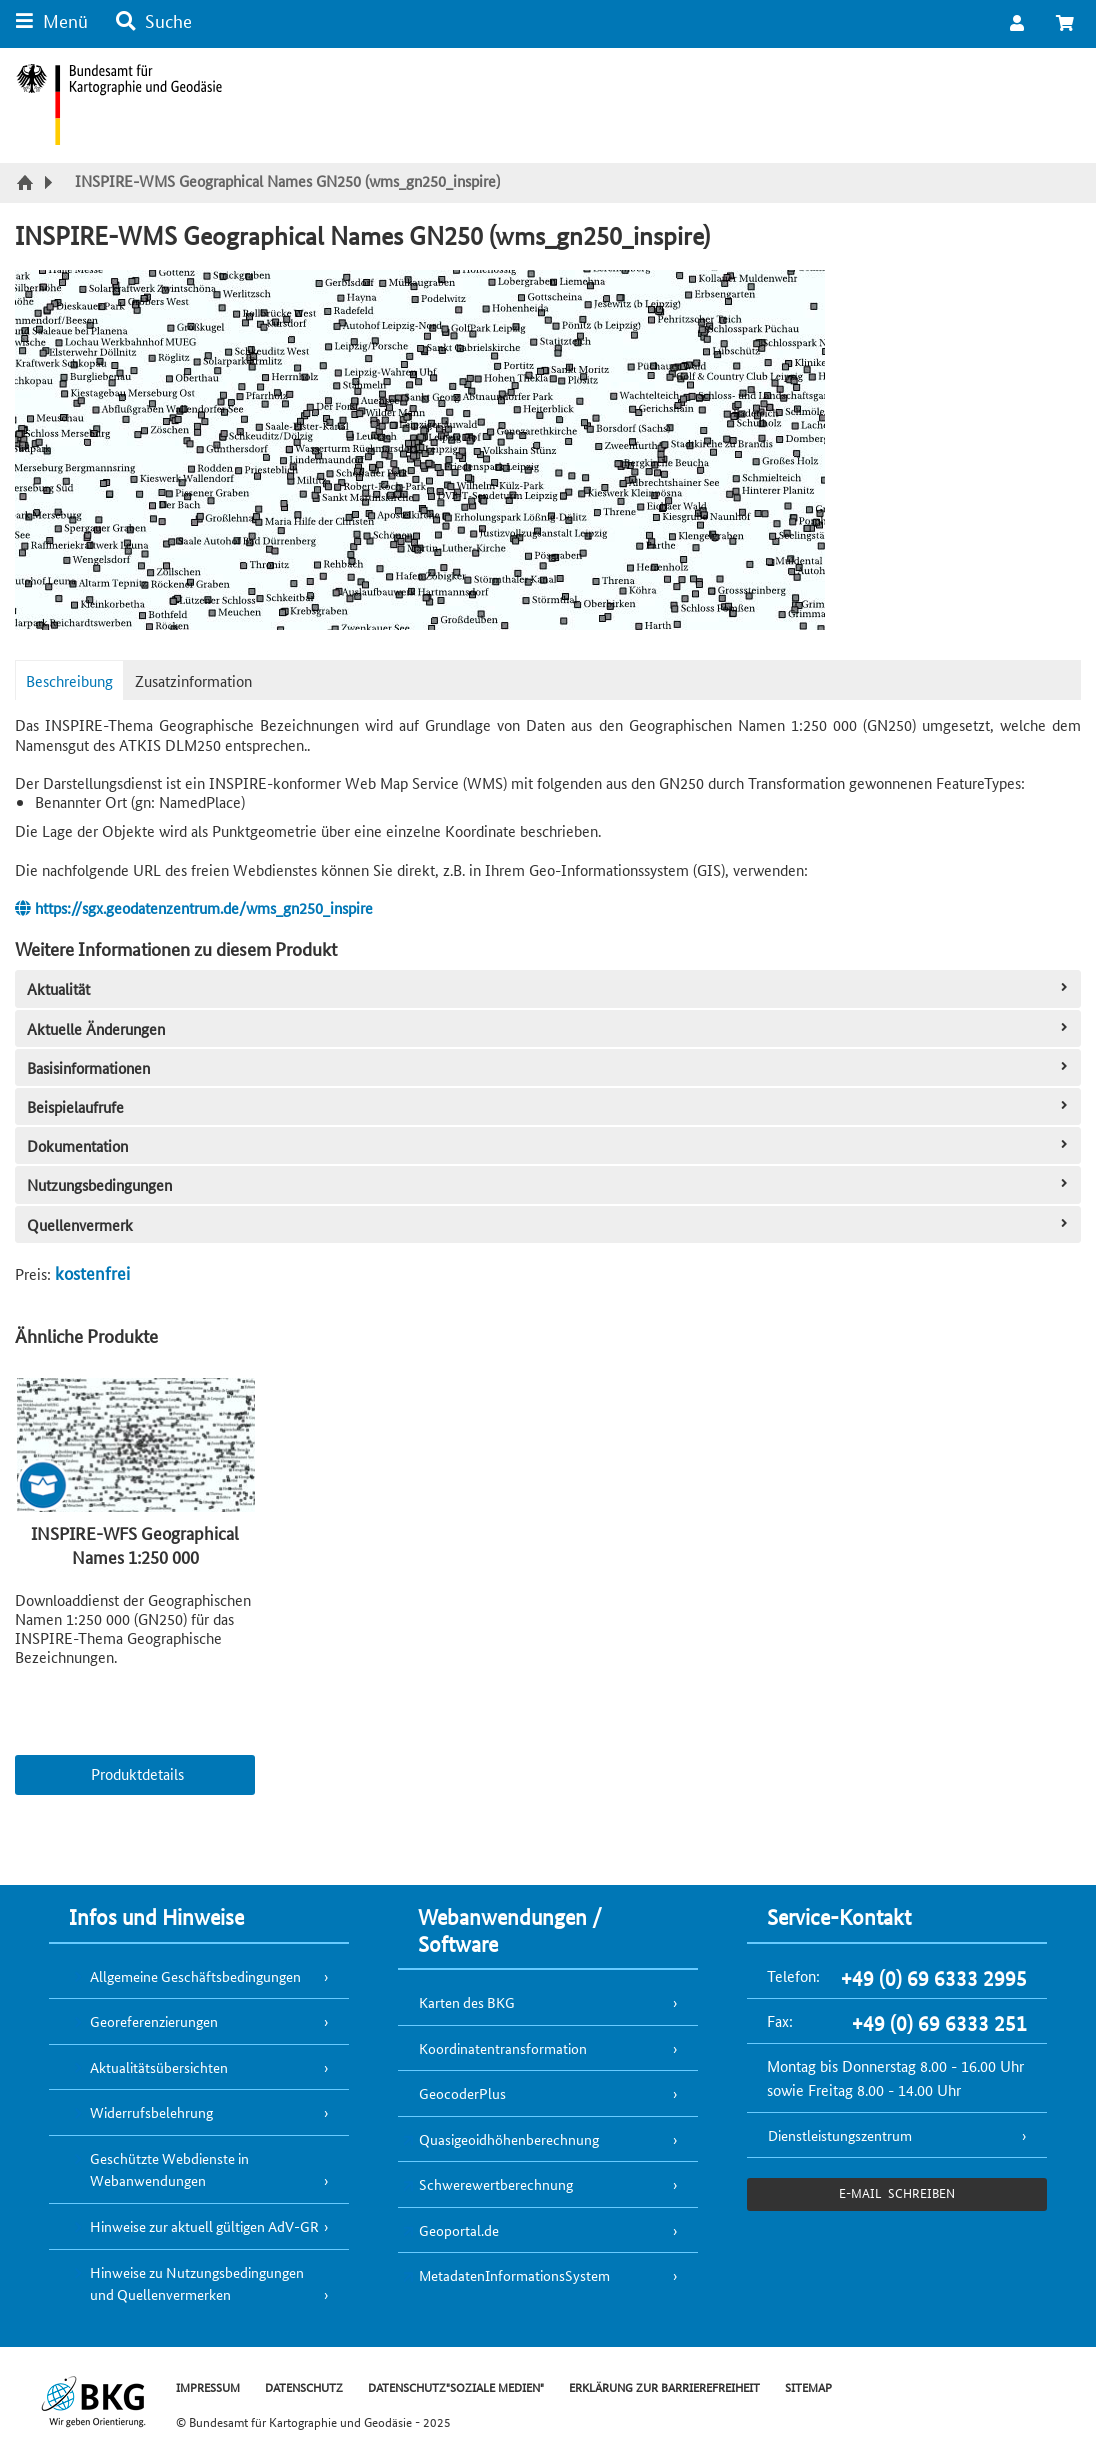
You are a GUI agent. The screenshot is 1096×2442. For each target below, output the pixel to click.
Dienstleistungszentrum (840, 2135)
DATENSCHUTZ (304, 2386)
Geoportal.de (459, 2230)
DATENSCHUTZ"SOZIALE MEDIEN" (456, 2386)
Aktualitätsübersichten (159, 2067)
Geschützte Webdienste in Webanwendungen (169, 2169)
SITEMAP (808, 2386)
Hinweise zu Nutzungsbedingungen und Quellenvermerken (197, 2283)
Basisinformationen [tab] (549, 1067)
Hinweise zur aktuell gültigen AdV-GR (204, 2226)
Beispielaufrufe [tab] (549, 1106)
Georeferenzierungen (154, 2021)
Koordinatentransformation (503, 2048)
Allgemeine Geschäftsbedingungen (195, 1976)
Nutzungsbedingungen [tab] (549, 1184)
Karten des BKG (467, 2002)
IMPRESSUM (208, 2386)
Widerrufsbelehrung (151, 2112)
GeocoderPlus (462, 2093)
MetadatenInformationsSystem (514, 2275)
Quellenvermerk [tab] (549, 1224)
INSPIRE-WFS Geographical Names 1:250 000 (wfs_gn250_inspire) (135, 1556)
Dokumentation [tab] (549, 1145)
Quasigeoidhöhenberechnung (509, 2139)
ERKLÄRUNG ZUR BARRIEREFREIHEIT (664, 2386)
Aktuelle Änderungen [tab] (549, 1028)
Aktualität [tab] (549, 988)
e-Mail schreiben (896, 2192)
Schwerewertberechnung (496, 2184)
